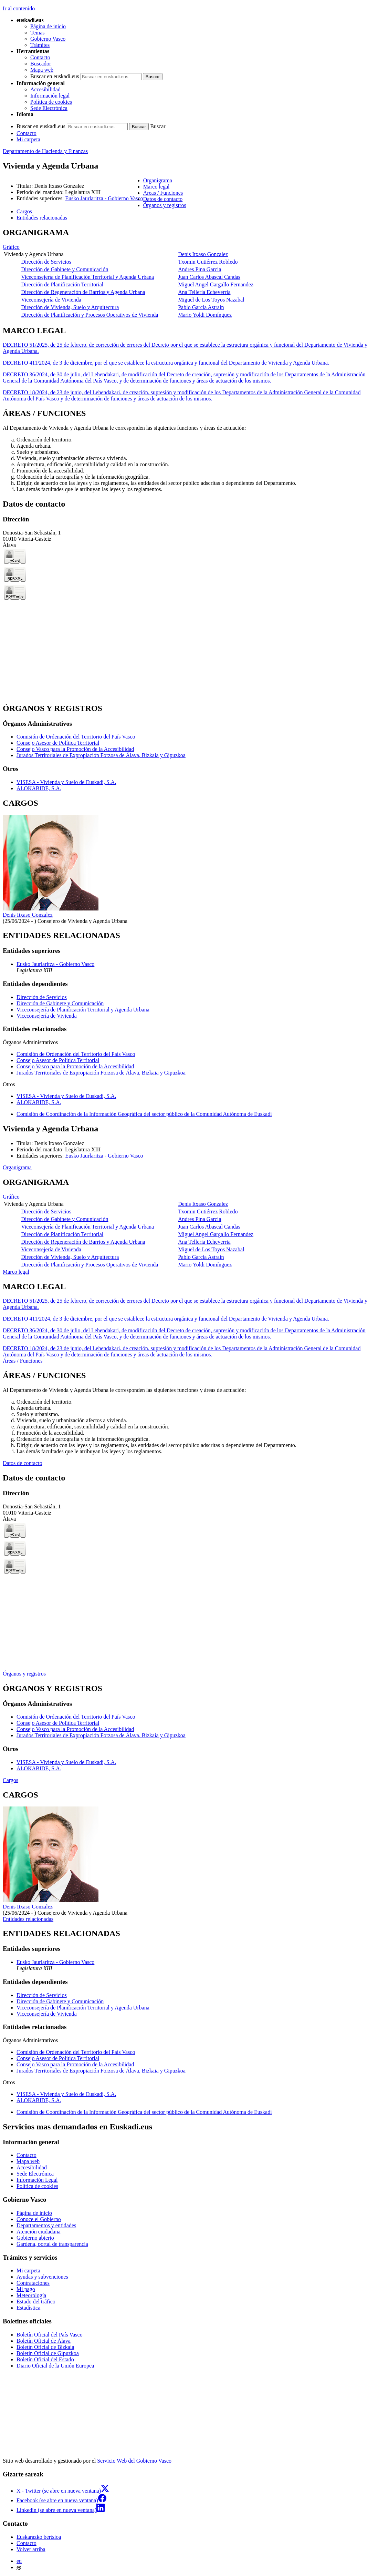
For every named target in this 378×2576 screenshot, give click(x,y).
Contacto (40, 57)
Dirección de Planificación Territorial (62, 284)
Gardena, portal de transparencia (52, 2244)
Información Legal (37, 2180)
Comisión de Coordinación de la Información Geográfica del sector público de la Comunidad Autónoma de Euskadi (144, 1114)
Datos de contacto (22, 1463)
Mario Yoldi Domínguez (205, 315)
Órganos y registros (24, 1674)
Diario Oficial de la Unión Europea (55, 2366)
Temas (37, 32)
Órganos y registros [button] (164, 205)
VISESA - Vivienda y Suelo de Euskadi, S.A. (66, 782)
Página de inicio (48, 26)
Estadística (28, 2308)
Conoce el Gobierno (39, 2219)
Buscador (40, 64)
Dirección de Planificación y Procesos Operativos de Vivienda (89, 315)
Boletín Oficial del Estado (45, 2359)
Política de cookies (51, 102)
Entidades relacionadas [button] (42, 218)
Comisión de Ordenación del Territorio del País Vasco (76, 737)
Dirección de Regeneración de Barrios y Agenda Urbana (83, 292)
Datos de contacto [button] (163, 199)
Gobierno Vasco (47, 39)
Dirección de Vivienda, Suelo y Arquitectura (70, 307)
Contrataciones (33, 2283)
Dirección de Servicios (46, 262)
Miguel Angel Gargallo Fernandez (215, 284)
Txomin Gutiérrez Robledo (208, 262)
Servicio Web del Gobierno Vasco (134, 2461)
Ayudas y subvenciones (42, 2277)
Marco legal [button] (156, 187)
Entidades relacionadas (28, 1919)
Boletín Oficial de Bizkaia (45, 2347)
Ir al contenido (19, 8)
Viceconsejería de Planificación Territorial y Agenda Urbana (87, 277)
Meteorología (31, 2295)
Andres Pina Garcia (199, 269)
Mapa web (41, 70)
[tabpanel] (189, 273)
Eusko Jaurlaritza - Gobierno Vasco (104, 198)
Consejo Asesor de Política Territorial (58, 743)
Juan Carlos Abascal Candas (209, 277)
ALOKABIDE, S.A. (39, 788)
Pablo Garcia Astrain (201, 307)
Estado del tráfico (36, 2301)
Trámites (40, 45)
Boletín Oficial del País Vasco (50, 2335)
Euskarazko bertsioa (39, 2537)
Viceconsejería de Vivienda (51, 300)
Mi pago (26, 2289)
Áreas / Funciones (23, 1361)
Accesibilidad (45, 89)
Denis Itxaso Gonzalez (203, 254)
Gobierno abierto (35, 2238)
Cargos (10, 1780)
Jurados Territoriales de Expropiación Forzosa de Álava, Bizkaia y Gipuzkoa (101, 755)
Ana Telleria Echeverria (204, 292)
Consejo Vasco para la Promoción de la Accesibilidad (75, 749)
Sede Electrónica (48, 108)
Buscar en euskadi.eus (54, 76)
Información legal (50, 96)
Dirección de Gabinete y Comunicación (64, 269)
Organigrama (17, 1167)
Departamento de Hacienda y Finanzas (45, 151)
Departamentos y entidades (46, 2225)
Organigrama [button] (157, 180)
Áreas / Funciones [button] (163, 193)
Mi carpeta (28, 139)
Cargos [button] (24, 211)
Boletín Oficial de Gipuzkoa (48, 2353)
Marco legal (16, 1272)
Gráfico (11, 247)
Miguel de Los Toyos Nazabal (211, 300)
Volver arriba (31, 2549)
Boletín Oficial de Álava (44, 2341)
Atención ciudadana (39, 2231)
